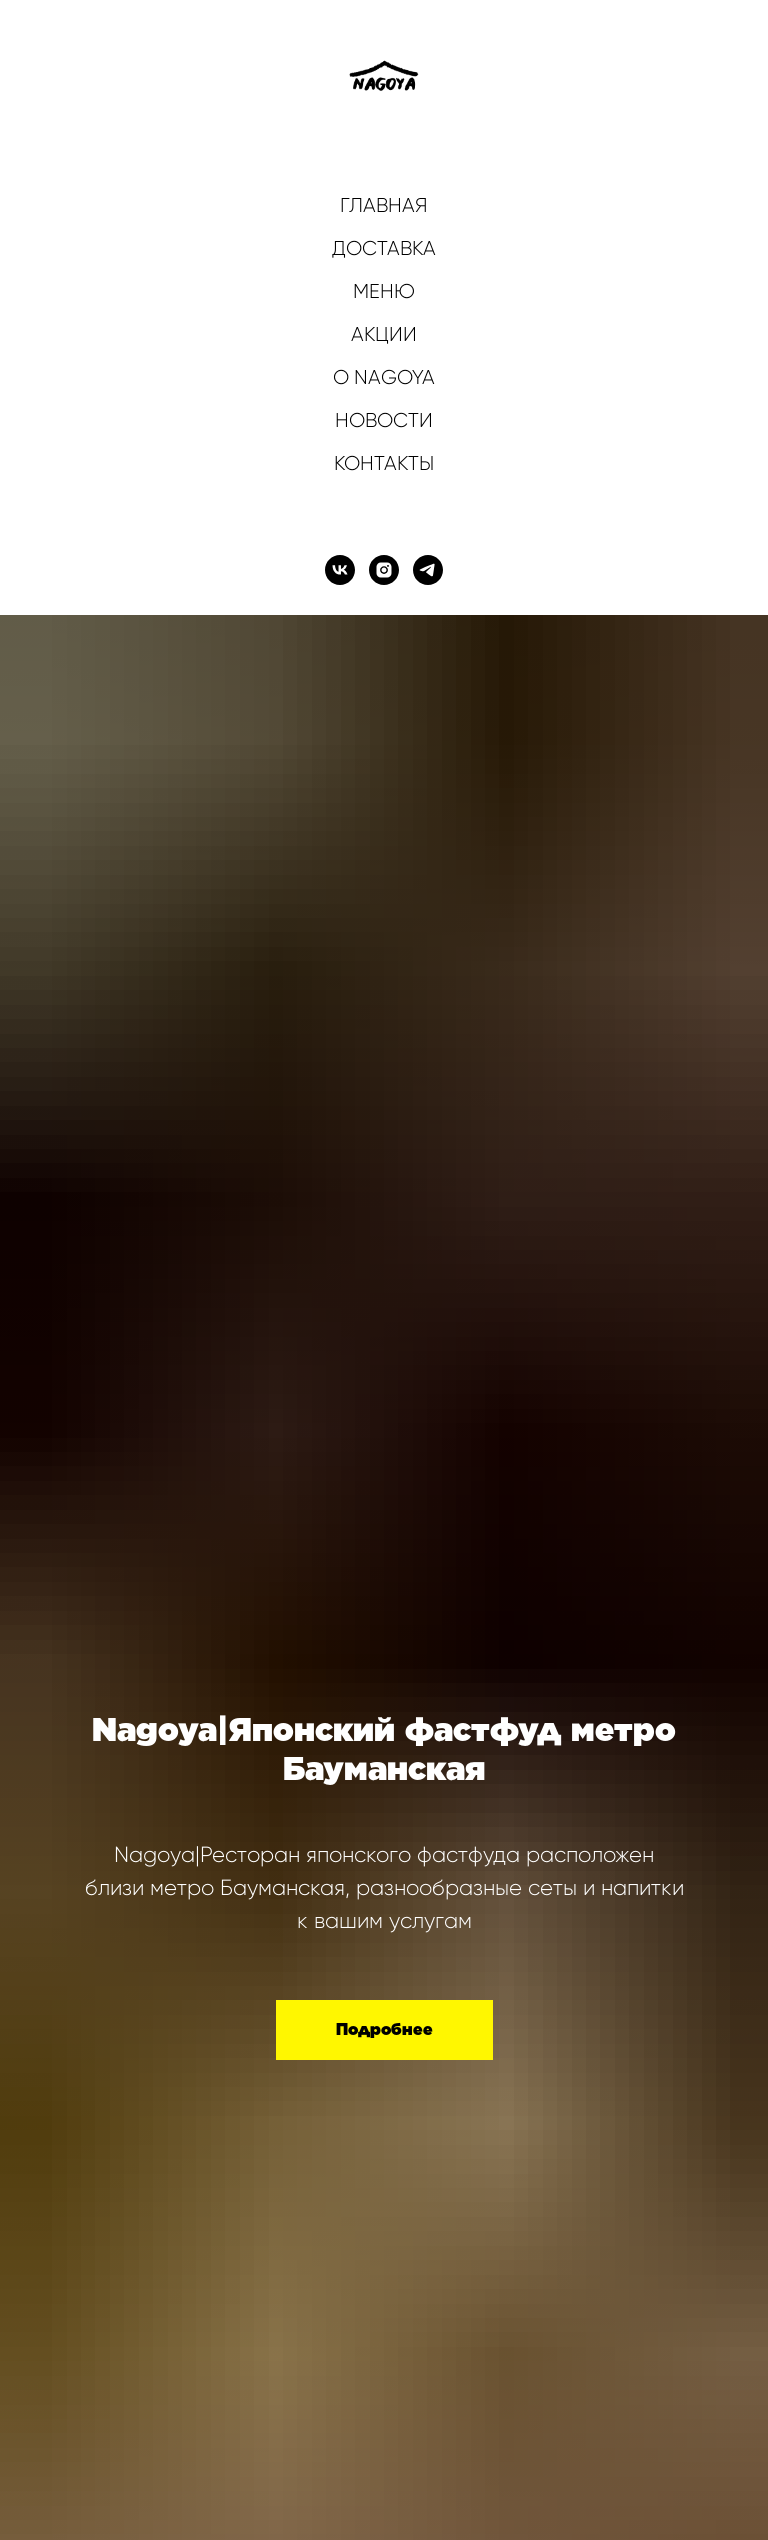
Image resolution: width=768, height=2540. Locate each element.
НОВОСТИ (384, 420)
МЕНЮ (384, 291)
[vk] (340, 570)
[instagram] (384, 570)
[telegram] (428, 570)
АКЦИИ (384, 334)
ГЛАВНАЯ (384, 205)
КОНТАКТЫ (384, 463)
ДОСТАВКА (384, 248)
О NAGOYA (384, 377)
